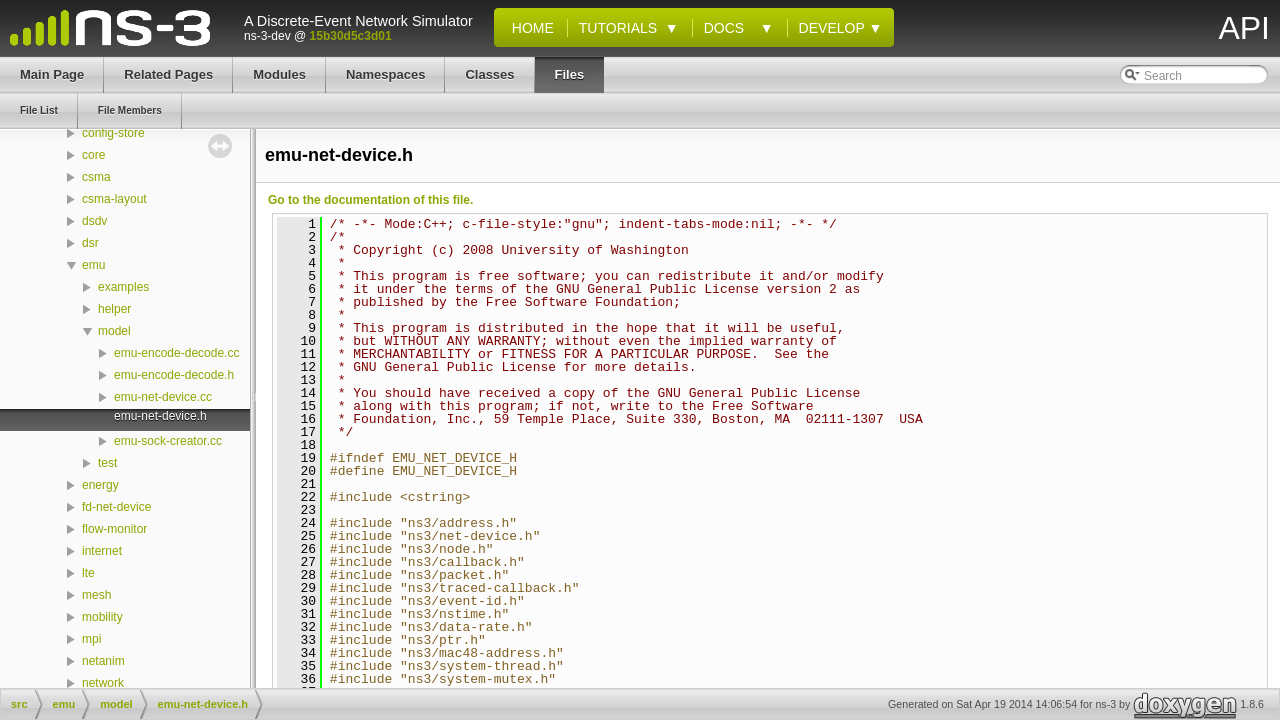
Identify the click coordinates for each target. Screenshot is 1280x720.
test (107, 463)
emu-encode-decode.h (174, 375)
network (103, 683)
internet (102, 551)
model (114, 331)
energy (100, 485)
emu (93, 265)
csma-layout (114, 199)
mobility (102, 617)
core (93, 155)
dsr (90, 243)
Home (529, 28)
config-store (113, 133)
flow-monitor (114, 529)
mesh (96, 595)
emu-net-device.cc (163, 397)
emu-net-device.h (160, 416)
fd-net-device (116, 507)
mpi (91, 639)
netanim (103, 661)
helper (114, 309)
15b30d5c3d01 (351, 36)
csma (96, 177)
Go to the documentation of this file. (370, 200)
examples (123, 287)
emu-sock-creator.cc (168, 441)
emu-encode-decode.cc (176, 353)
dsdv (94, 221)
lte (88, 573)
